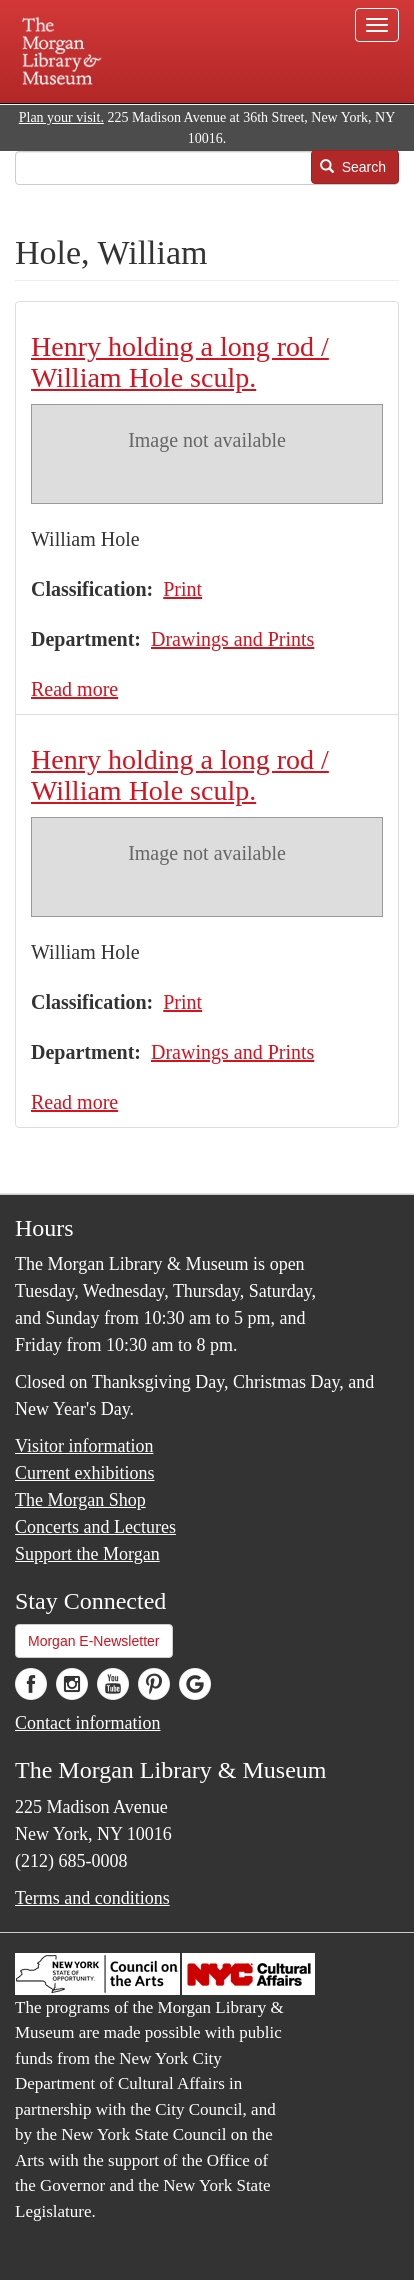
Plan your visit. (61, 117)
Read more (74, 689)
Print (182, 589)
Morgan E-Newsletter (94, 1641)
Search (353, 167)
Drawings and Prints (232, 639)
